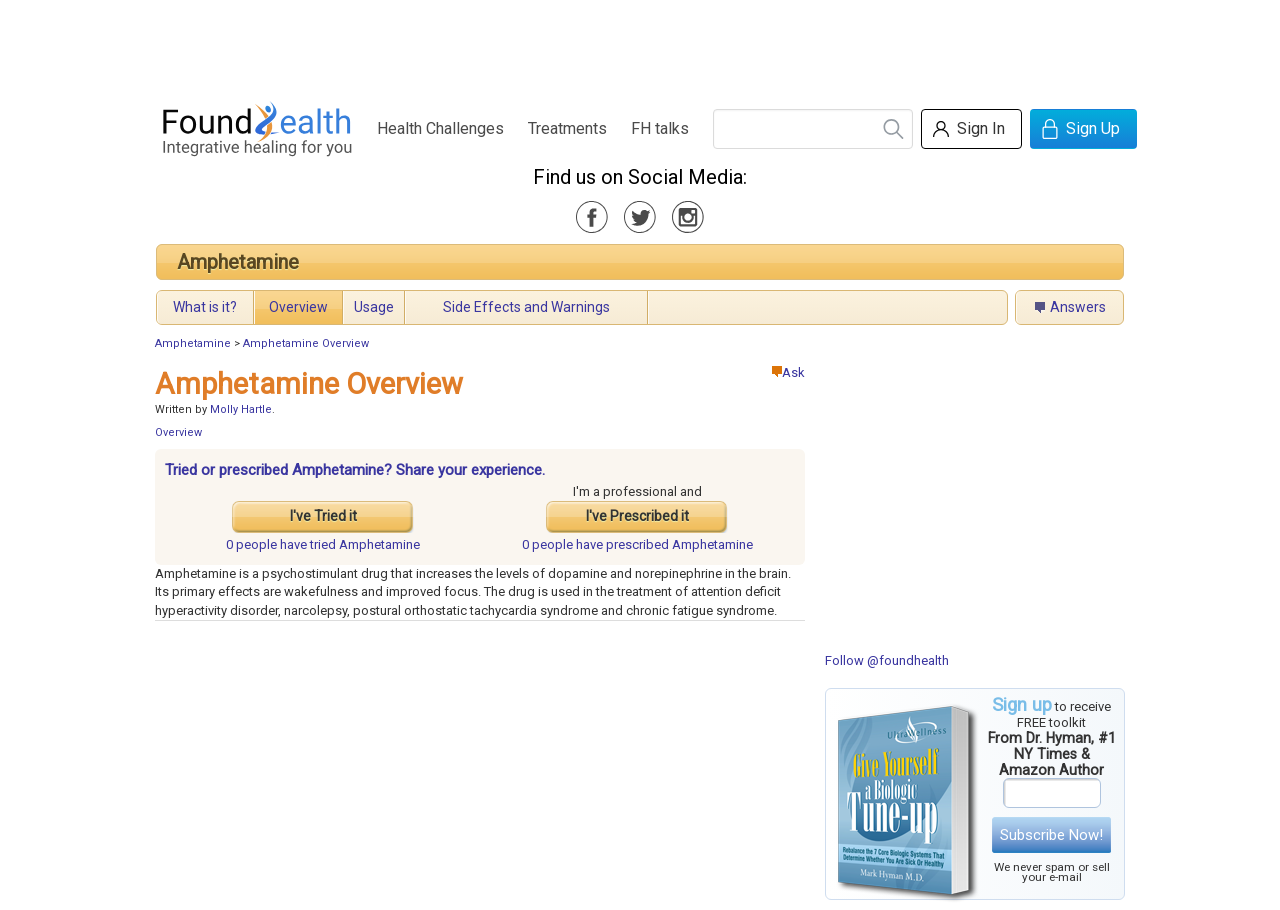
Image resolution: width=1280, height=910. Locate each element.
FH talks (660, 128)
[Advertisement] (639, 45)
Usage (374, 307)
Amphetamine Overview (306, 343)
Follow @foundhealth (887, 660)
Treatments (567, 128)
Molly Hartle (241, 409)
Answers (1078, 307)
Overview (298, 307)
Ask (788, 372)
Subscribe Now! (1051, 835)
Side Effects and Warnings (526, 307)
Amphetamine (238, 262)
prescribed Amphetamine (637, 544)
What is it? (205, 307)
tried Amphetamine (323, 544)
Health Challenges (440, 128)
